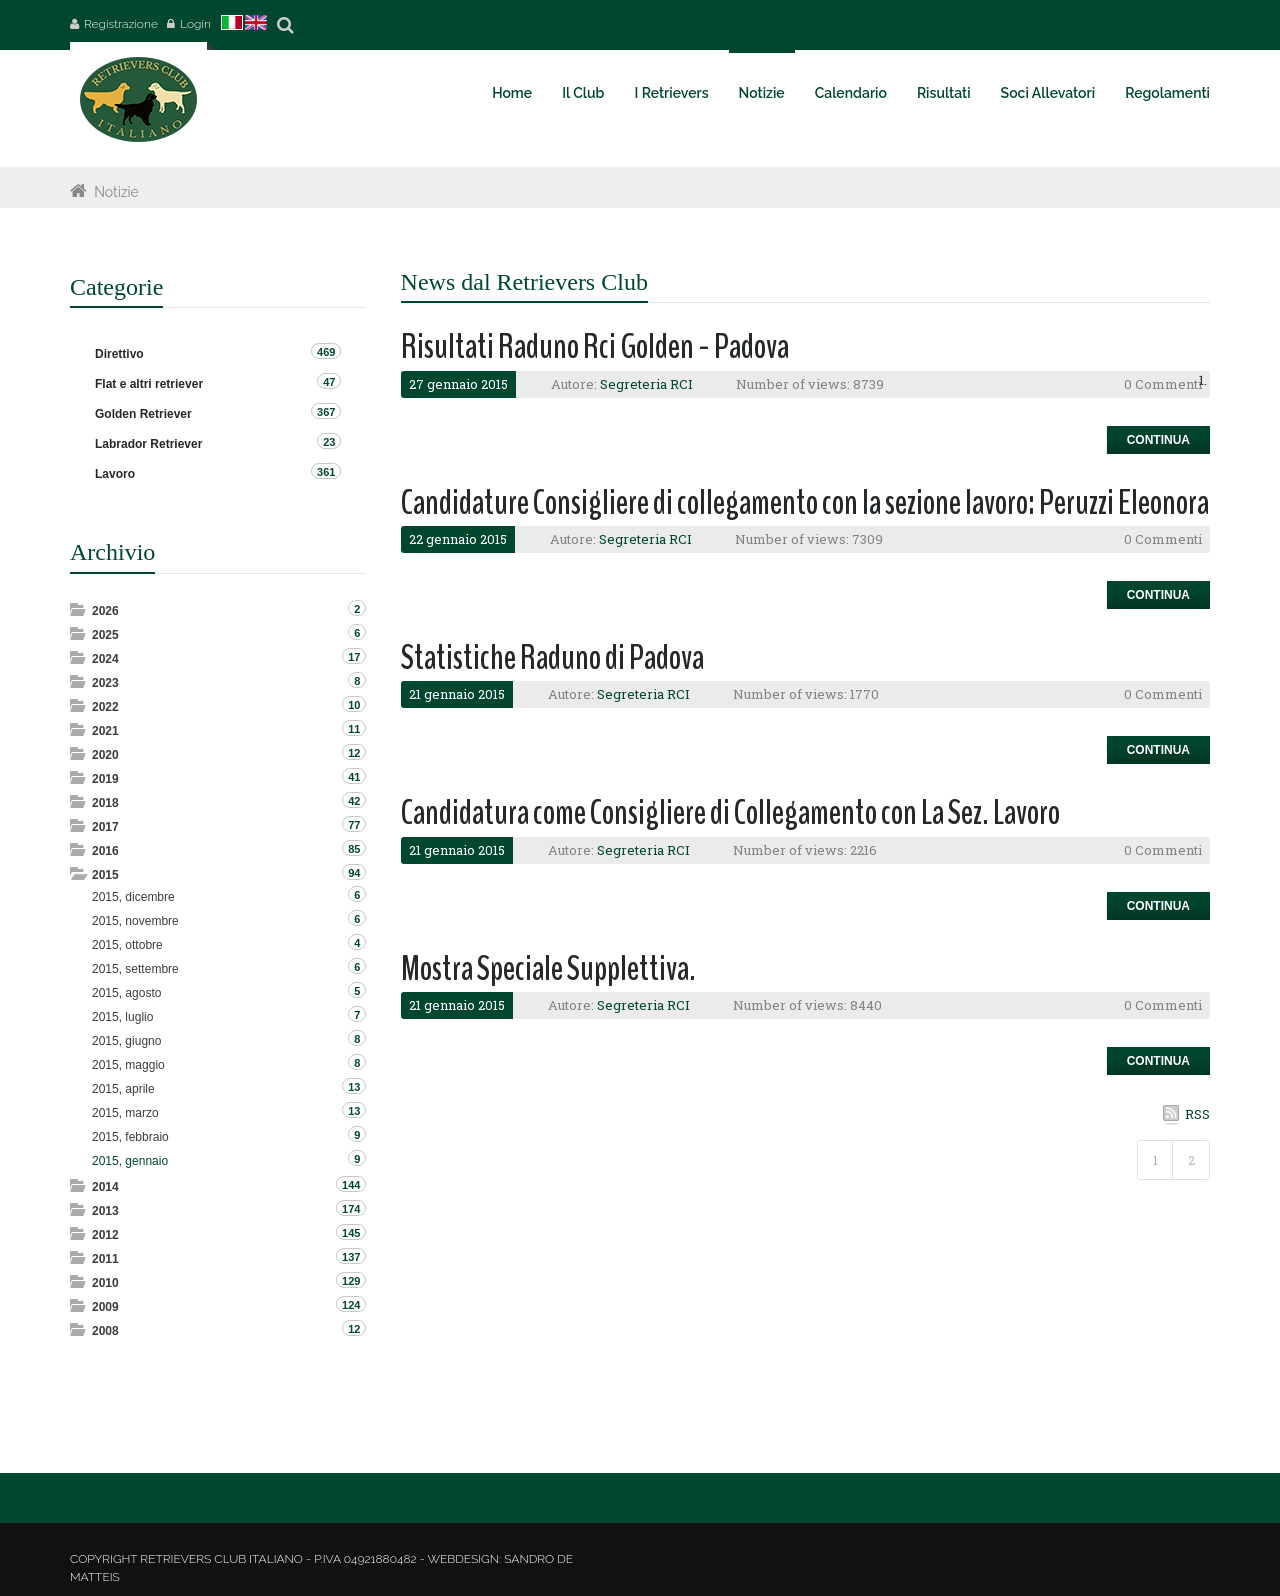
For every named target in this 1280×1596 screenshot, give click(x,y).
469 (326, 352)
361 (326, 472)
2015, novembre (135, 921)
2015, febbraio (130, 1137)
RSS (1197, 1114)
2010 (105, 1283)
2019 (105, 779)
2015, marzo (125, 1113)
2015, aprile (123, 1089)
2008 (105, 1331)
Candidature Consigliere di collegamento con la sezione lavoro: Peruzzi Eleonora (805, 502)
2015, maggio (128, 1065)
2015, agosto (126, 993)
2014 (105, 1187)
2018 (105, 803)
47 (329, 382)
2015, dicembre (133, 897)
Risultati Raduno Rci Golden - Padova (595, 346)
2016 (105, 851)
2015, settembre (135, 969)
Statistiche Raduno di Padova (552, 657)
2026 (105, 611)
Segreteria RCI (646, 384)
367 (326, 412)
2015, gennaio (130, 1161)
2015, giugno (126, 1041)
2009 (105, 1307)
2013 (105, 1211)
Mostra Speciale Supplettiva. (548, 968)
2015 (105, 875)
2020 (105, 755)
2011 (105, 1259)
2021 (105, 731)
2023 (105, 683)
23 (329, 442)
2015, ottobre (127, 945)
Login (195, 24)
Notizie (116, 192)
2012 (105, 1235)
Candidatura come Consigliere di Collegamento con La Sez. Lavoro (730, 812)
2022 (105, 707)
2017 (105, 827)
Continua (1158, 440)
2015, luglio (122, 1017)
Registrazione (121, 24)
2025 (105, 635)
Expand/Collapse (79, 609)
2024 (105, 659)
